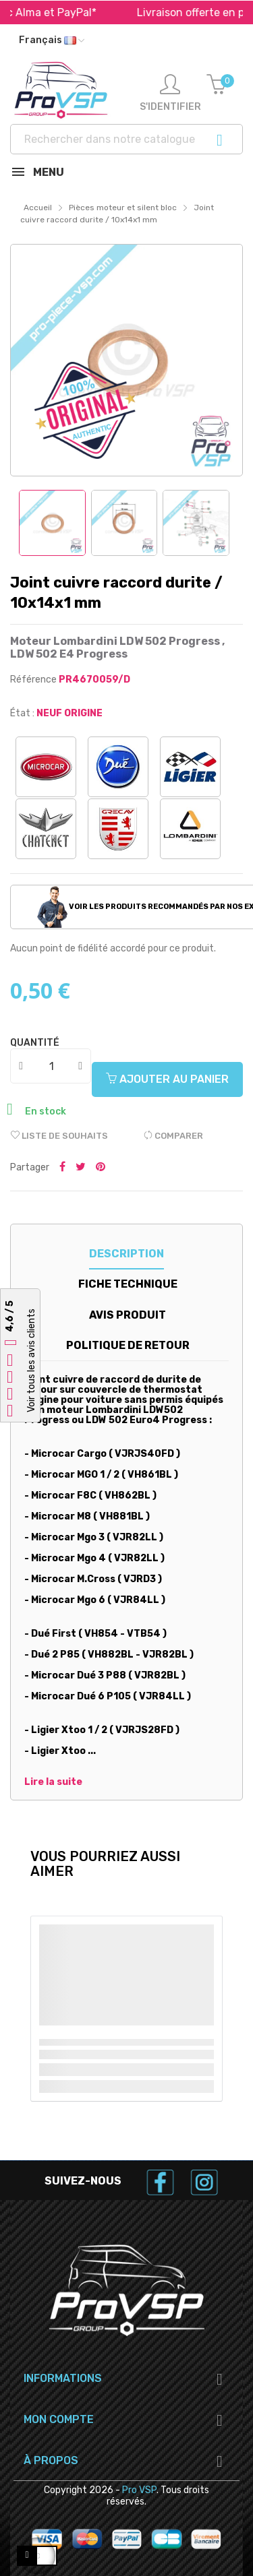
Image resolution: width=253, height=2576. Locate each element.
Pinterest (100, 1167)
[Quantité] (51, 1066)
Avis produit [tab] (127, 1315)
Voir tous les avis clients (31, 1360)
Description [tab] (126, 1253)
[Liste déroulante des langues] (51, 40)
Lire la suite (53, 1782)
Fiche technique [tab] (127, 1284)
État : (22, 713)
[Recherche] (126, 139)
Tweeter (81, 1167)
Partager (62, 1167)
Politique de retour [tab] (128, 1345)
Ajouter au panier (167, 1079)
